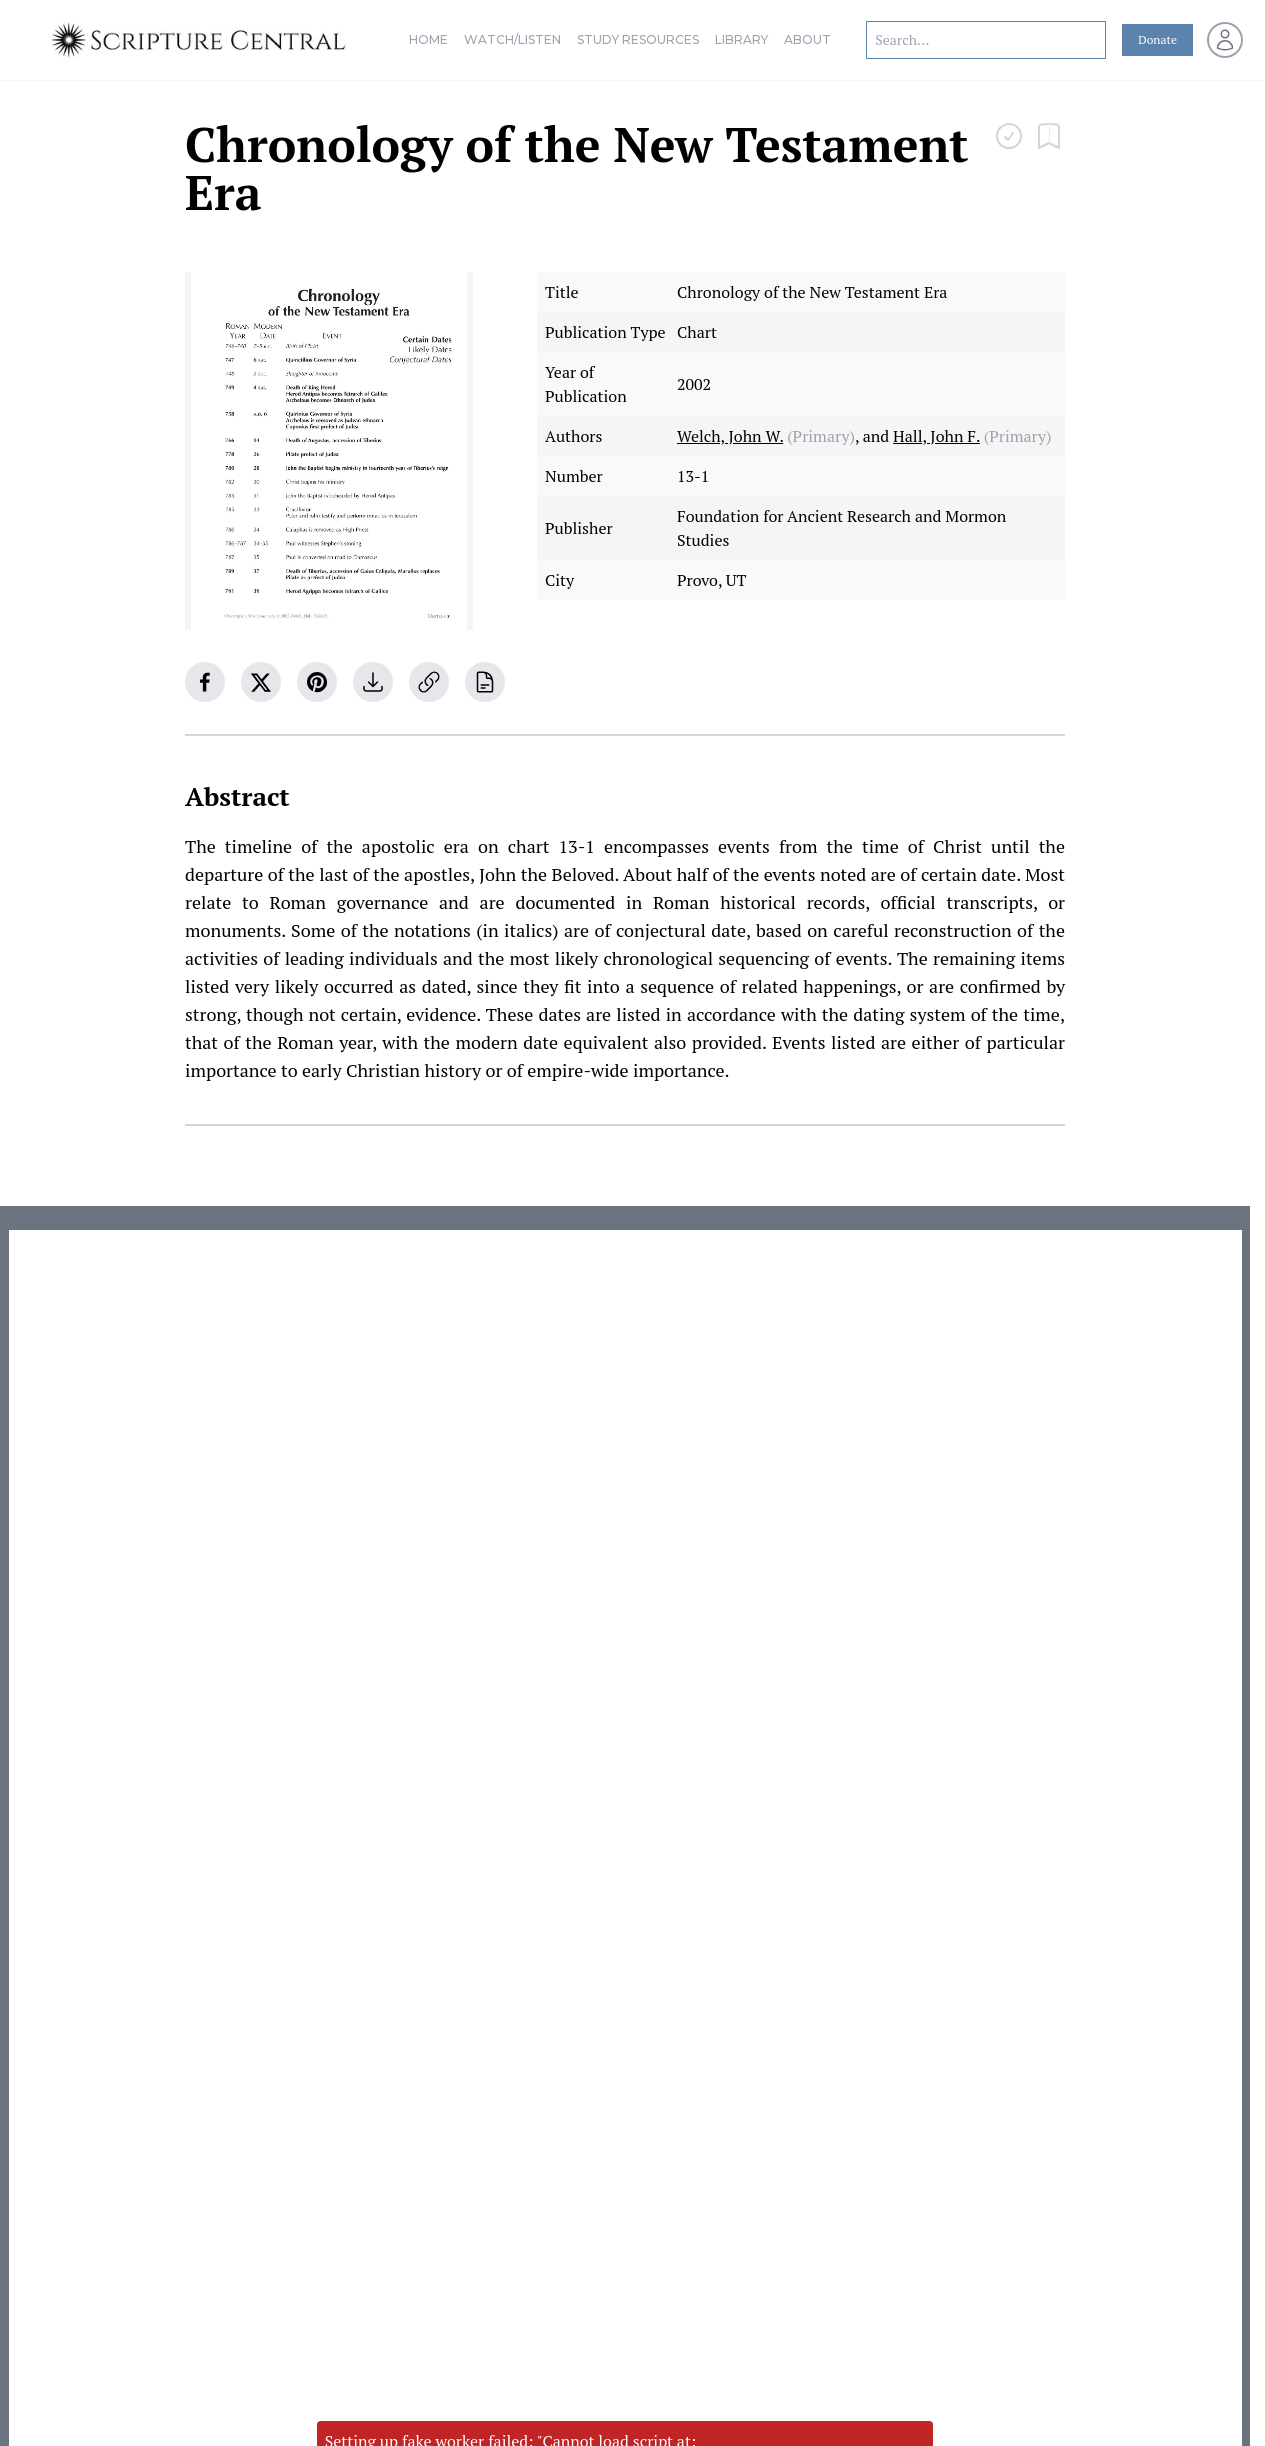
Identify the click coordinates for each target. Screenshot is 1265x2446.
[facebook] (205, 682)
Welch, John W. (730, 436)
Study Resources (638, 39)
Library (741, 39)
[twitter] (261, 682)
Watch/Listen (512, 39)
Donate (1157, 39)
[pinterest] (317, 682)
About (807, 39)
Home (428, 39)
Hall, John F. (936, 436)
